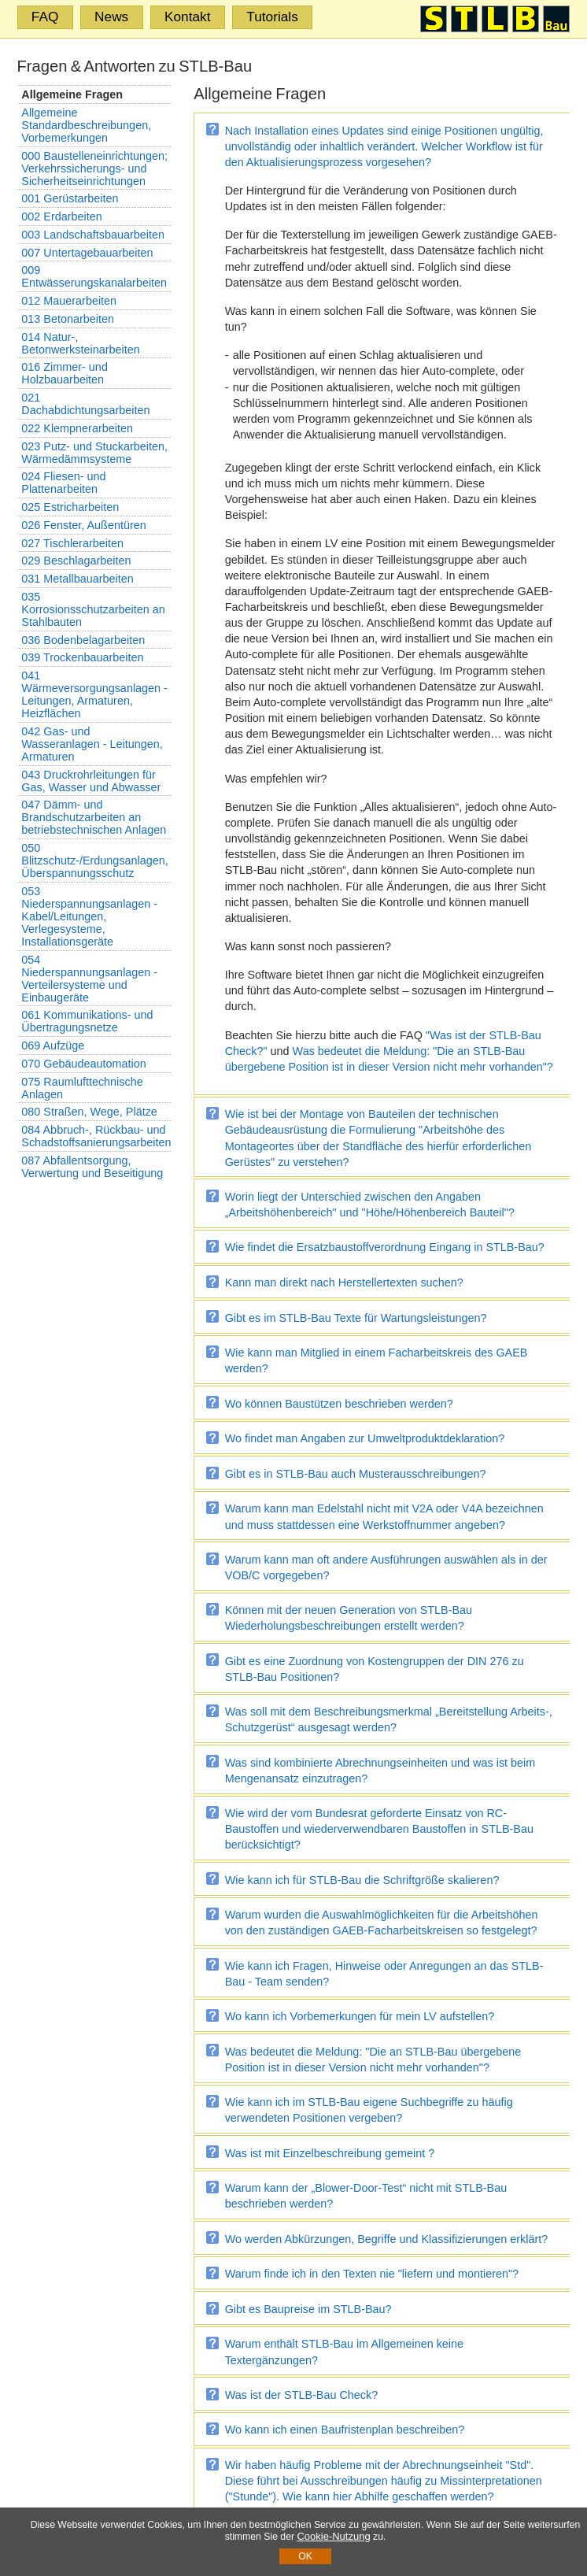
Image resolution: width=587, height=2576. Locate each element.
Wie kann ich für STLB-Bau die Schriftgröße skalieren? (362, 1880)
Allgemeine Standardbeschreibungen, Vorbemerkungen (86, 125)
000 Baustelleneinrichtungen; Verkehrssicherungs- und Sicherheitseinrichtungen (94, 168)
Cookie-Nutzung (333, 2536)
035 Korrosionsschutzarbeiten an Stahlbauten (92, 609)
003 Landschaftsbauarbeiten (92, 234)
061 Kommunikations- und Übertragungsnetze (87, 1021)
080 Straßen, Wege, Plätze (89, 1111)
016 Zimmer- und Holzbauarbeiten (64, 373)
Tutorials (272, 16)
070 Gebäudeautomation (83, 1063)
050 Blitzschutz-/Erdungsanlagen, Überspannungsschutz (94, 860)
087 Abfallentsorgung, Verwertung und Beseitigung (92, 1166)
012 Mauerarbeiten (68, 300)
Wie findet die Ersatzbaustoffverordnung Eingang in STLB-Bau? (385, 1247)
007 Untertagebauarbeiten (87, 252)
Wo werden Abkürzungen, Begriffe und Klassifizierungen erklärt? (386, 2239)
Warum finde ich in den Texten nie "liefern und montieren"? (372, 2273)
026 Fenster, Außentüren (83, 525)
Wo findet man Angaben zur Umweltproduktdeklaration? (365, 1438)
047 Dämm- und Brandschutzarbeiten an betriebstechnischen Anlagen (93, 817)
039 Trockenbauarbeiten (82, 657)
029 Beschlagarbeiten (76, 560)
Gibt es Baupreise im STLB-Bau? (308, 2309)
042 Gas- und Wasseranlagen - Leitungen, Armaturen (91, 744)
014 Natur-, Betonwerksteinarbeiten (80, 343)
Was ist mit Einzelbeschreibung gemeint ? (330, 2153)
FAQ (45, 16)
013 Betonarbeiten (67, 319)
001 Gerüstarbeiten (69, 198)
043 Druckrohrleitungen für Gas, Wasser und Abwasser (91, 781)
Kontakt (187, 16)
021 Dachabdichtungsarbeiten (85, 403)
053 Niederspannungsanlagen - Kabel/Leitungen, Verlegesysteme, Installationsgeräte (89, 916)
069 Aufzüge (52, 1045)
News (111, 16)
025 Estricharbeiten (70, 507)
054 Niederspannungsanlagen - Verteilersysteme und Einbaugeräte (89, 978)
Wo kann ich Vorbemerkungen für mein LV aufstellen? (360, 2016)
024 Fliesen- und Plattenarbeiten (63, 482)
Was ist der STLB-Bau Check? (301, 2395)
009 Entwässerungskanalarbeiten (94, 276)
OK (305, 2556)
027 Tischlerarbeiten (72, 543)
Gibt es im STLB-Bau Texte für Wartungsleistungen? (356, 1318)
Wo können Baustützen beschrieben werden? (339, 1403)
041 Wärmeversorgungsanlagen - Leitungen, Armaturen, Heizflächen (94, 694)
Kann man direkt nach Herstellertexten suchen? (344, 1282)
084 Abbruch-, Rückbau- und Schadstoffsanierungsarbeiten (96, 1136)
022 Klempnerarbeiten (77, 428)
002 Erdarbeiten (61, 216)
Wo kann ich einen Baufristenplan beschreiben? (345, 2429)
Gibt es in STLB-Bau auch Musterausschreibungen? (355, 1474)
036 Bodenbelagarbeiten (83, 640)
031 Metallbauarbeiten (77, 578)
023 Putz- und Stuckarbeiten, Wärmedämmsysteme (94, 452)
